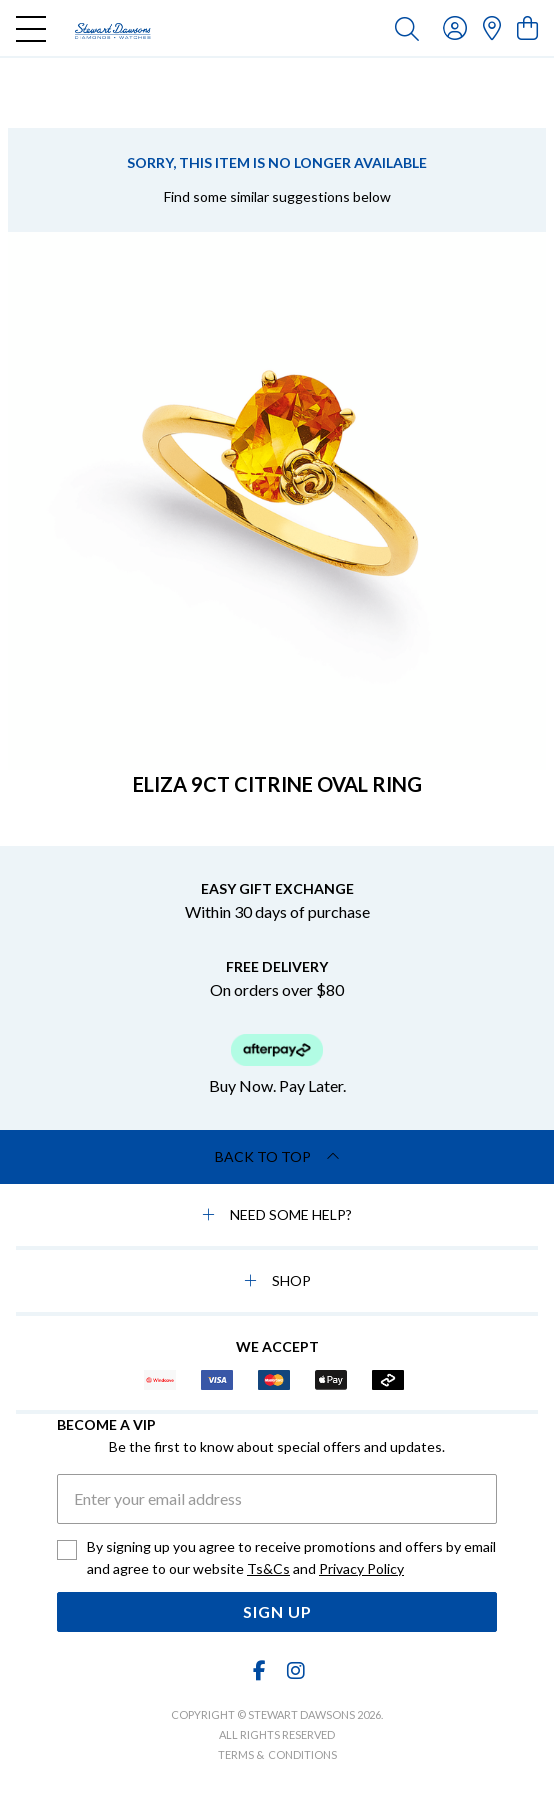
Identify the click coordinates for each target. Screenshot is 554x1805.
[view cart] (527, 27)
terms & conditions (277, 1754)
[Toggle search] (407, 28)
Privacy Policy (361, 1568)
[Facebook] (260, 1670)
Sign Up (277, 1611)
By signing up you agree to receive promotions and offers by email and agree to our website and (291, 1559)
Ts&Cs (268, 1568)
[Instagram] (295, 1670)
